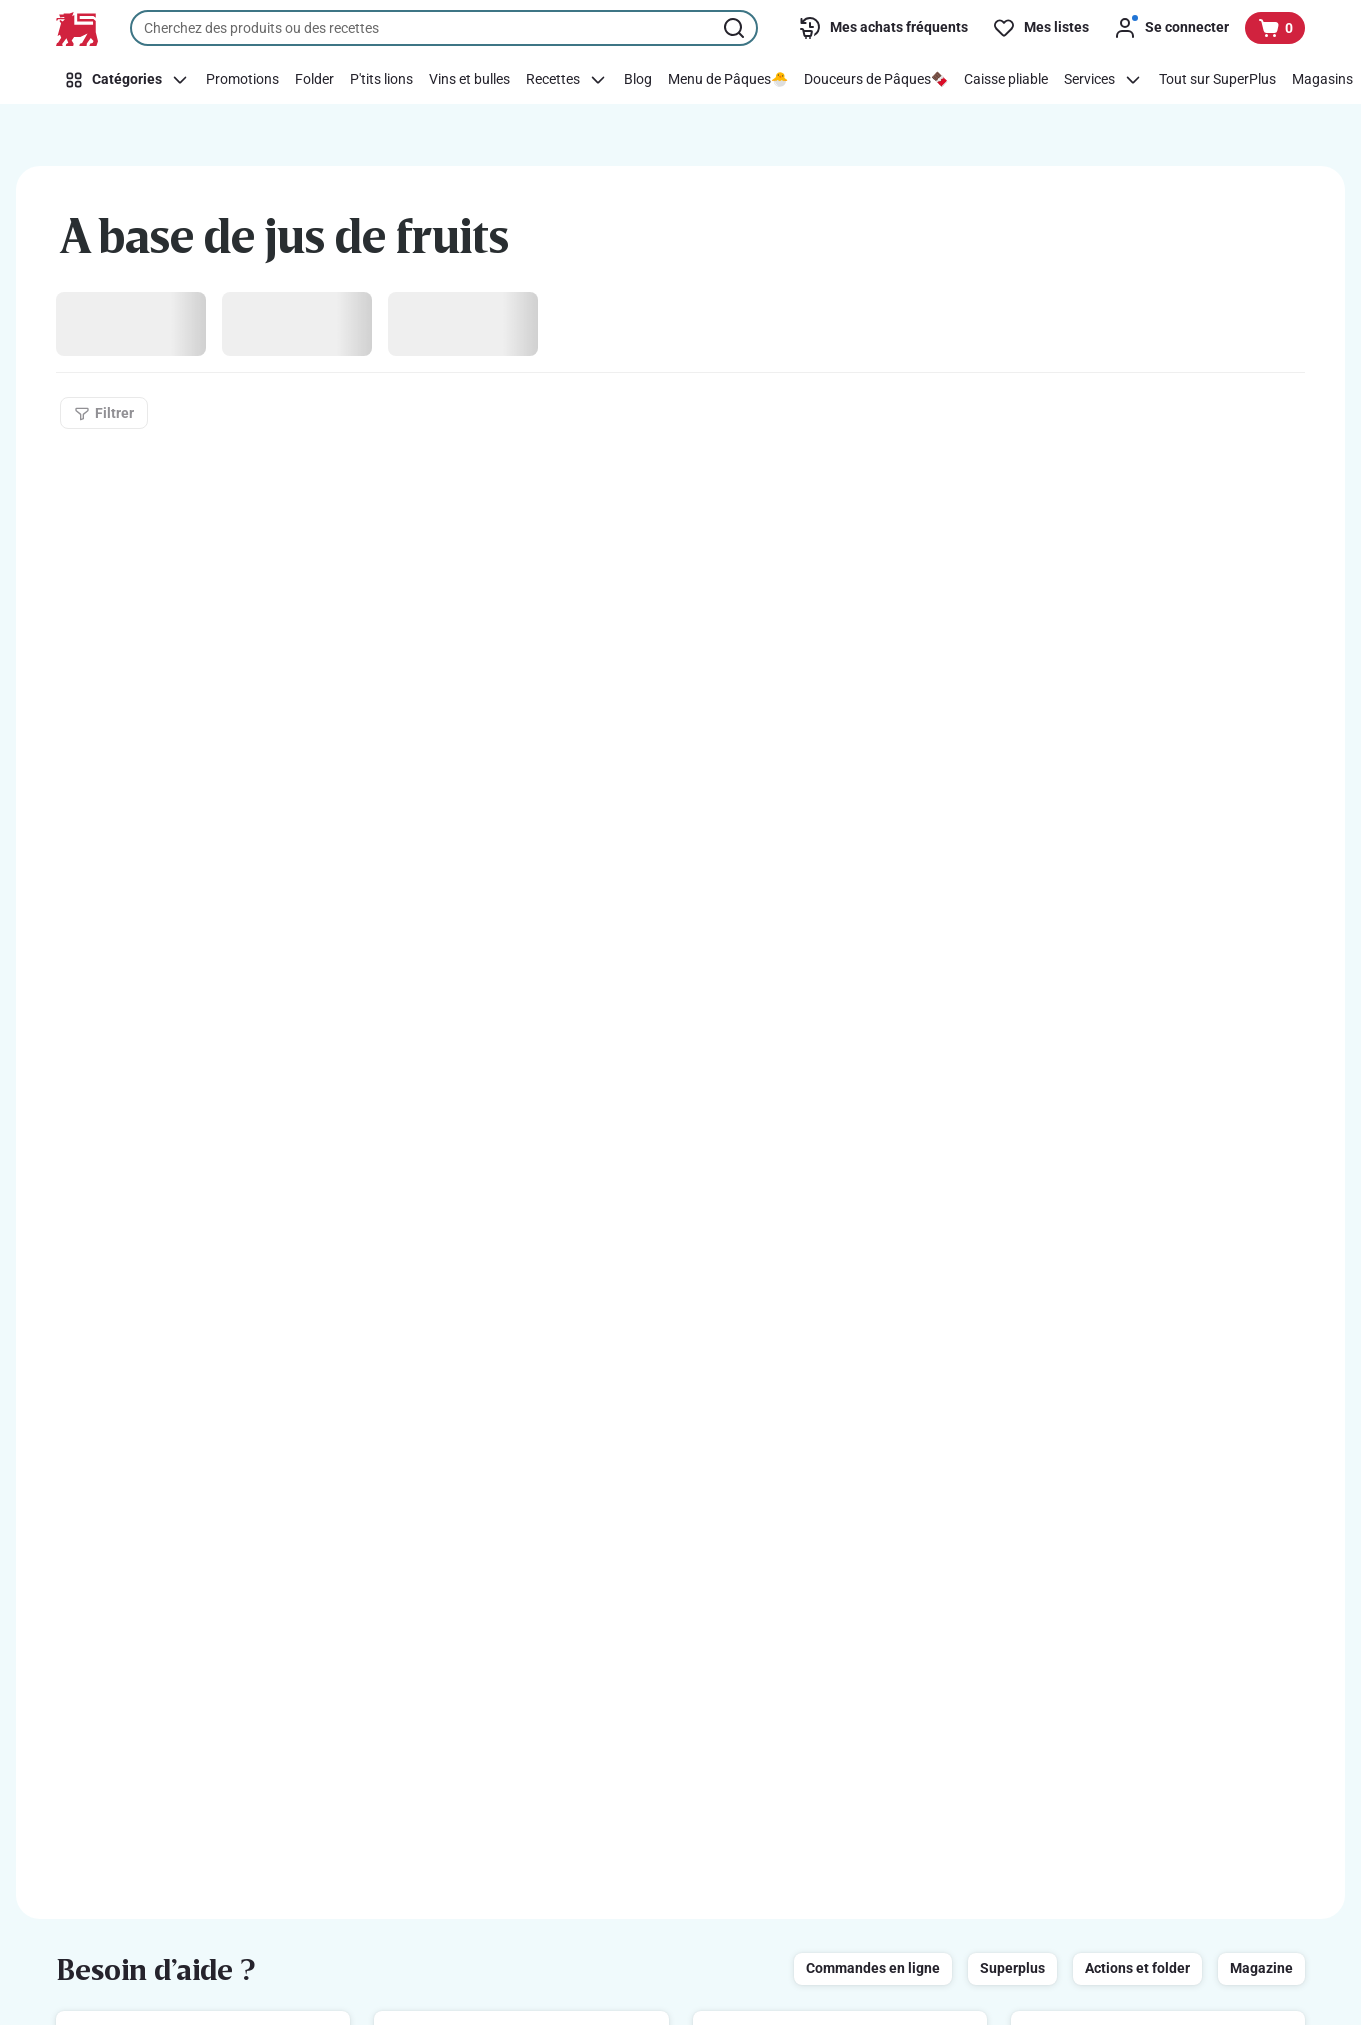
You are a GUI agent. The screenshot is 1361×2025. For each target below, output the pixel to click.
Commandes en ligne (873, 1968)
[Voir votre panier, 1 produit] (1275, 28)
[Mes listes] (1040, 28)
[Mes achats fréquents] (883, 28)
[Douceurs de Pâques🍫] (876, 80)
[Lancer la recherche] (736, 28)
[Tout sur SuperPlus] (1217, 80)
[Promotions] (242, 80)
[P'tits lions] (381, 80)
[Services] (1103, 80)
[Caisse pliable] (1006, 80)
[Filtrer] (104, 413)
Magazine (1261, 1968)
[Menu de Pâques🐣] (728, 80)
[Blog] (638, 80)
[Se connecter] (1171, 28)
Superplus (1012, 1968)
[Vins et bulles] (469, 80)
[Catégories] (127, 80)
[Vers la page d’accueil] (77, 29)
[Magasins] (1322, 80)
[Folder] (314, 80)
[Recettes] (567, 80)
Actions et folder (1137, 1968)
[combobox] (444, 28)
